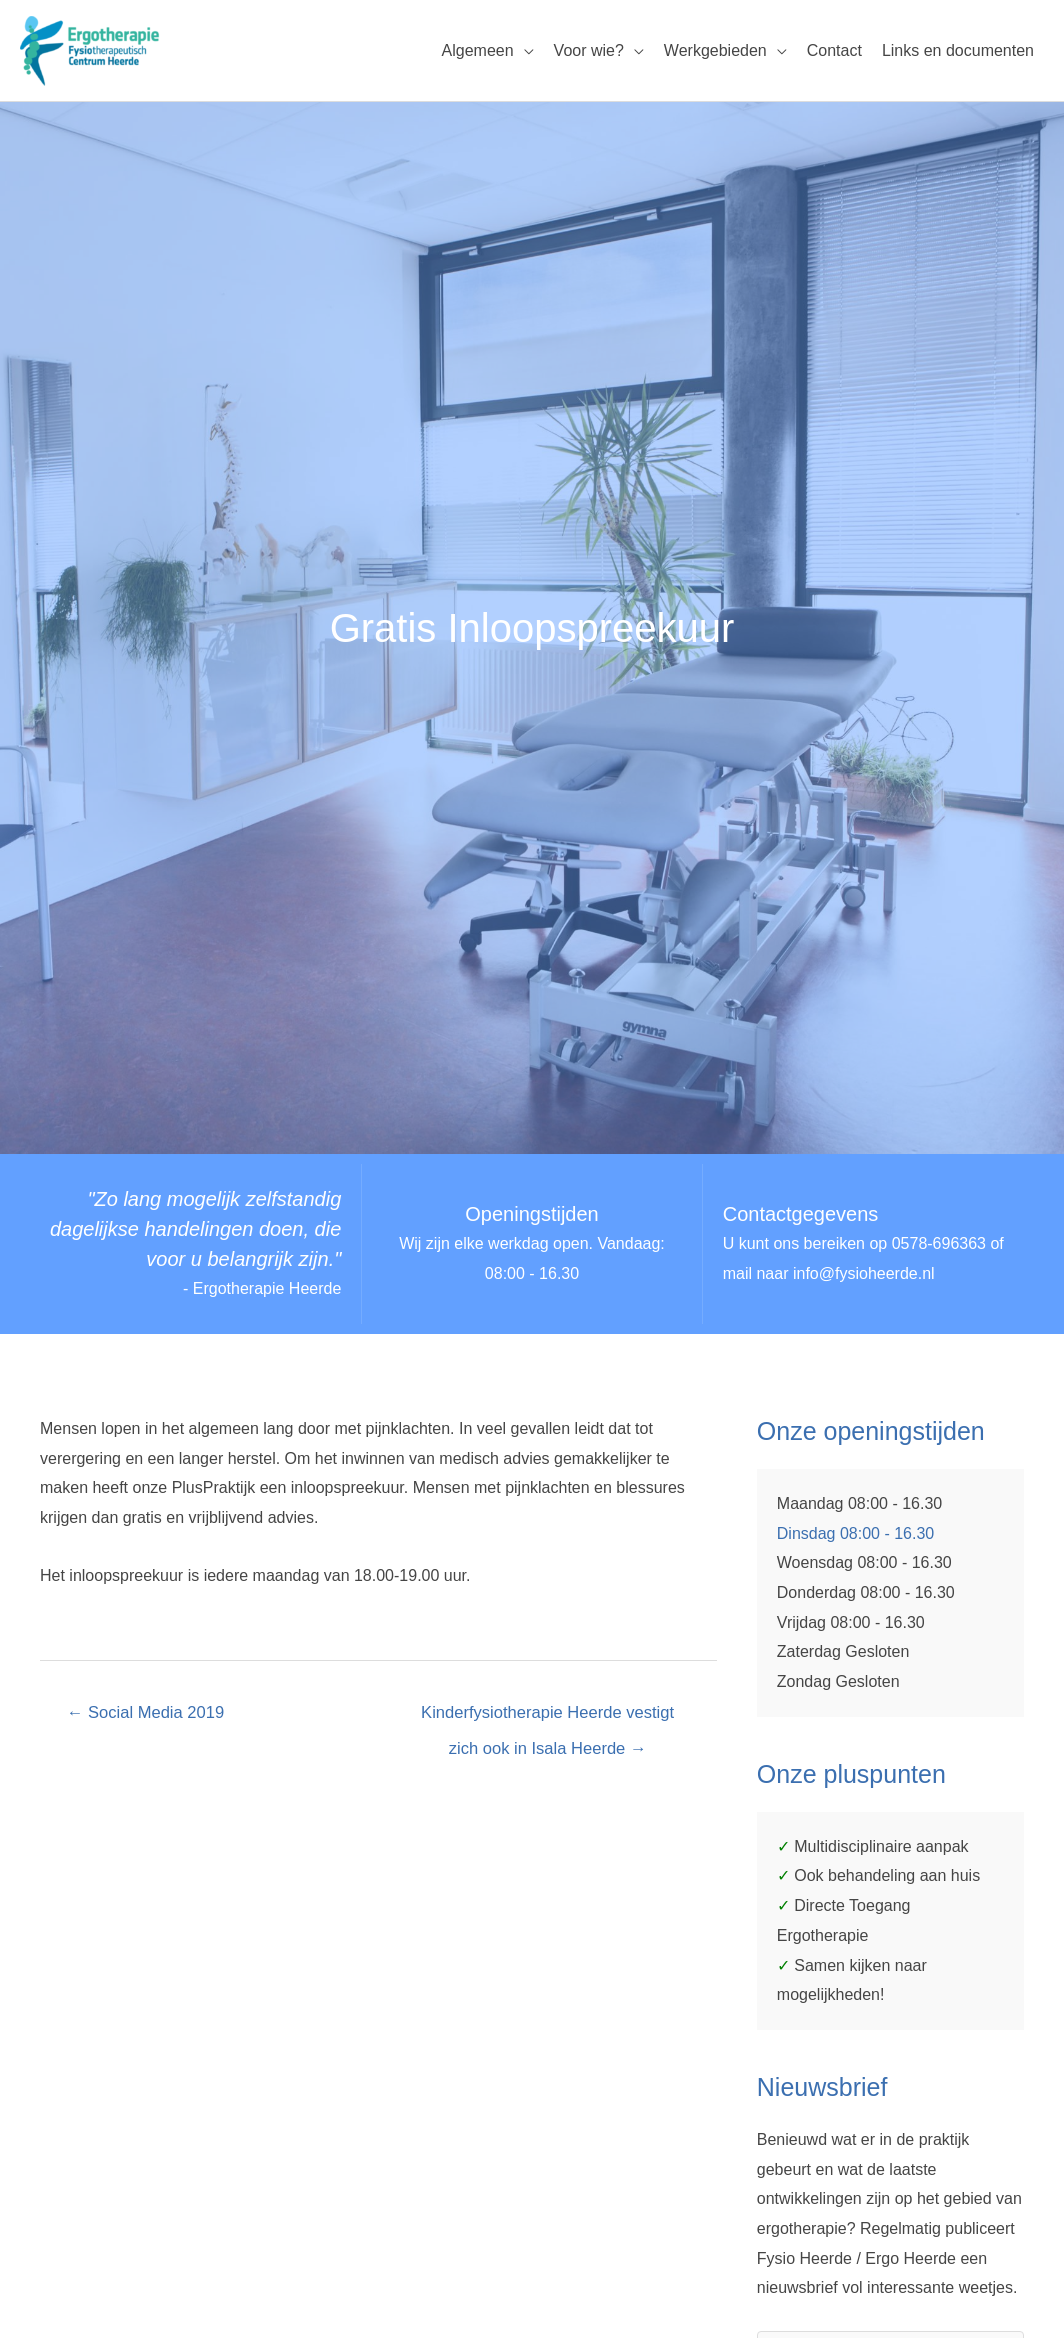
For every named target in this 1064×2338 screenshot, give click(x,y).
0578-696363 (939, 1244)
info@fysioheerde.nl (864, 1274)
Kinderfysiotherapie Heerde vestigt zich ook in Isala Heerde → (547, 1720)
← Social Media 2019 (149, 1713)
